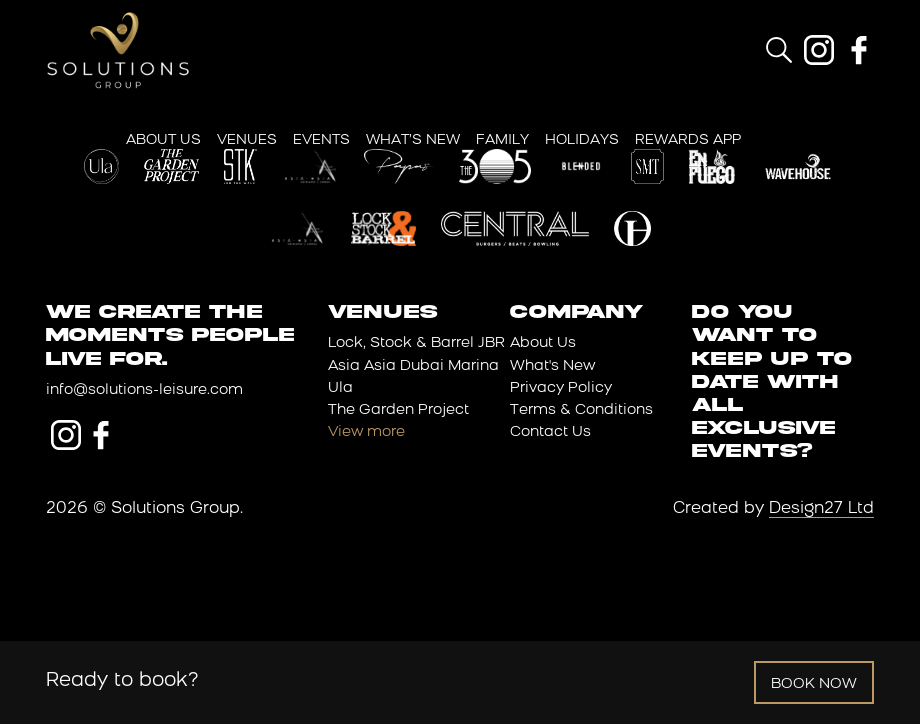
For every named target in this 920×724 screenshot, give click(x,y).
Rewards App (688, 140)
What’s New (413, 140)
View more (366, 432)
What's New (552, 366)
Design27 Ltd (821, 509)
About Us (163, 140)
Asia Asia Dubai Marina (413, 366)
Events (321, 140)
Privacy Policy (561, 388)
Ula (340, 388)
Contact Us (550, 432)
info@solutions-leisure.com (144, 390)
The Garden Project (398, 410)
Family (502, 140)
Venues (247, 140)
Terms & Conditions (581, 410)
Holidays (582, 140)
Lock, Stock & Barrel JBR (416, 343)
